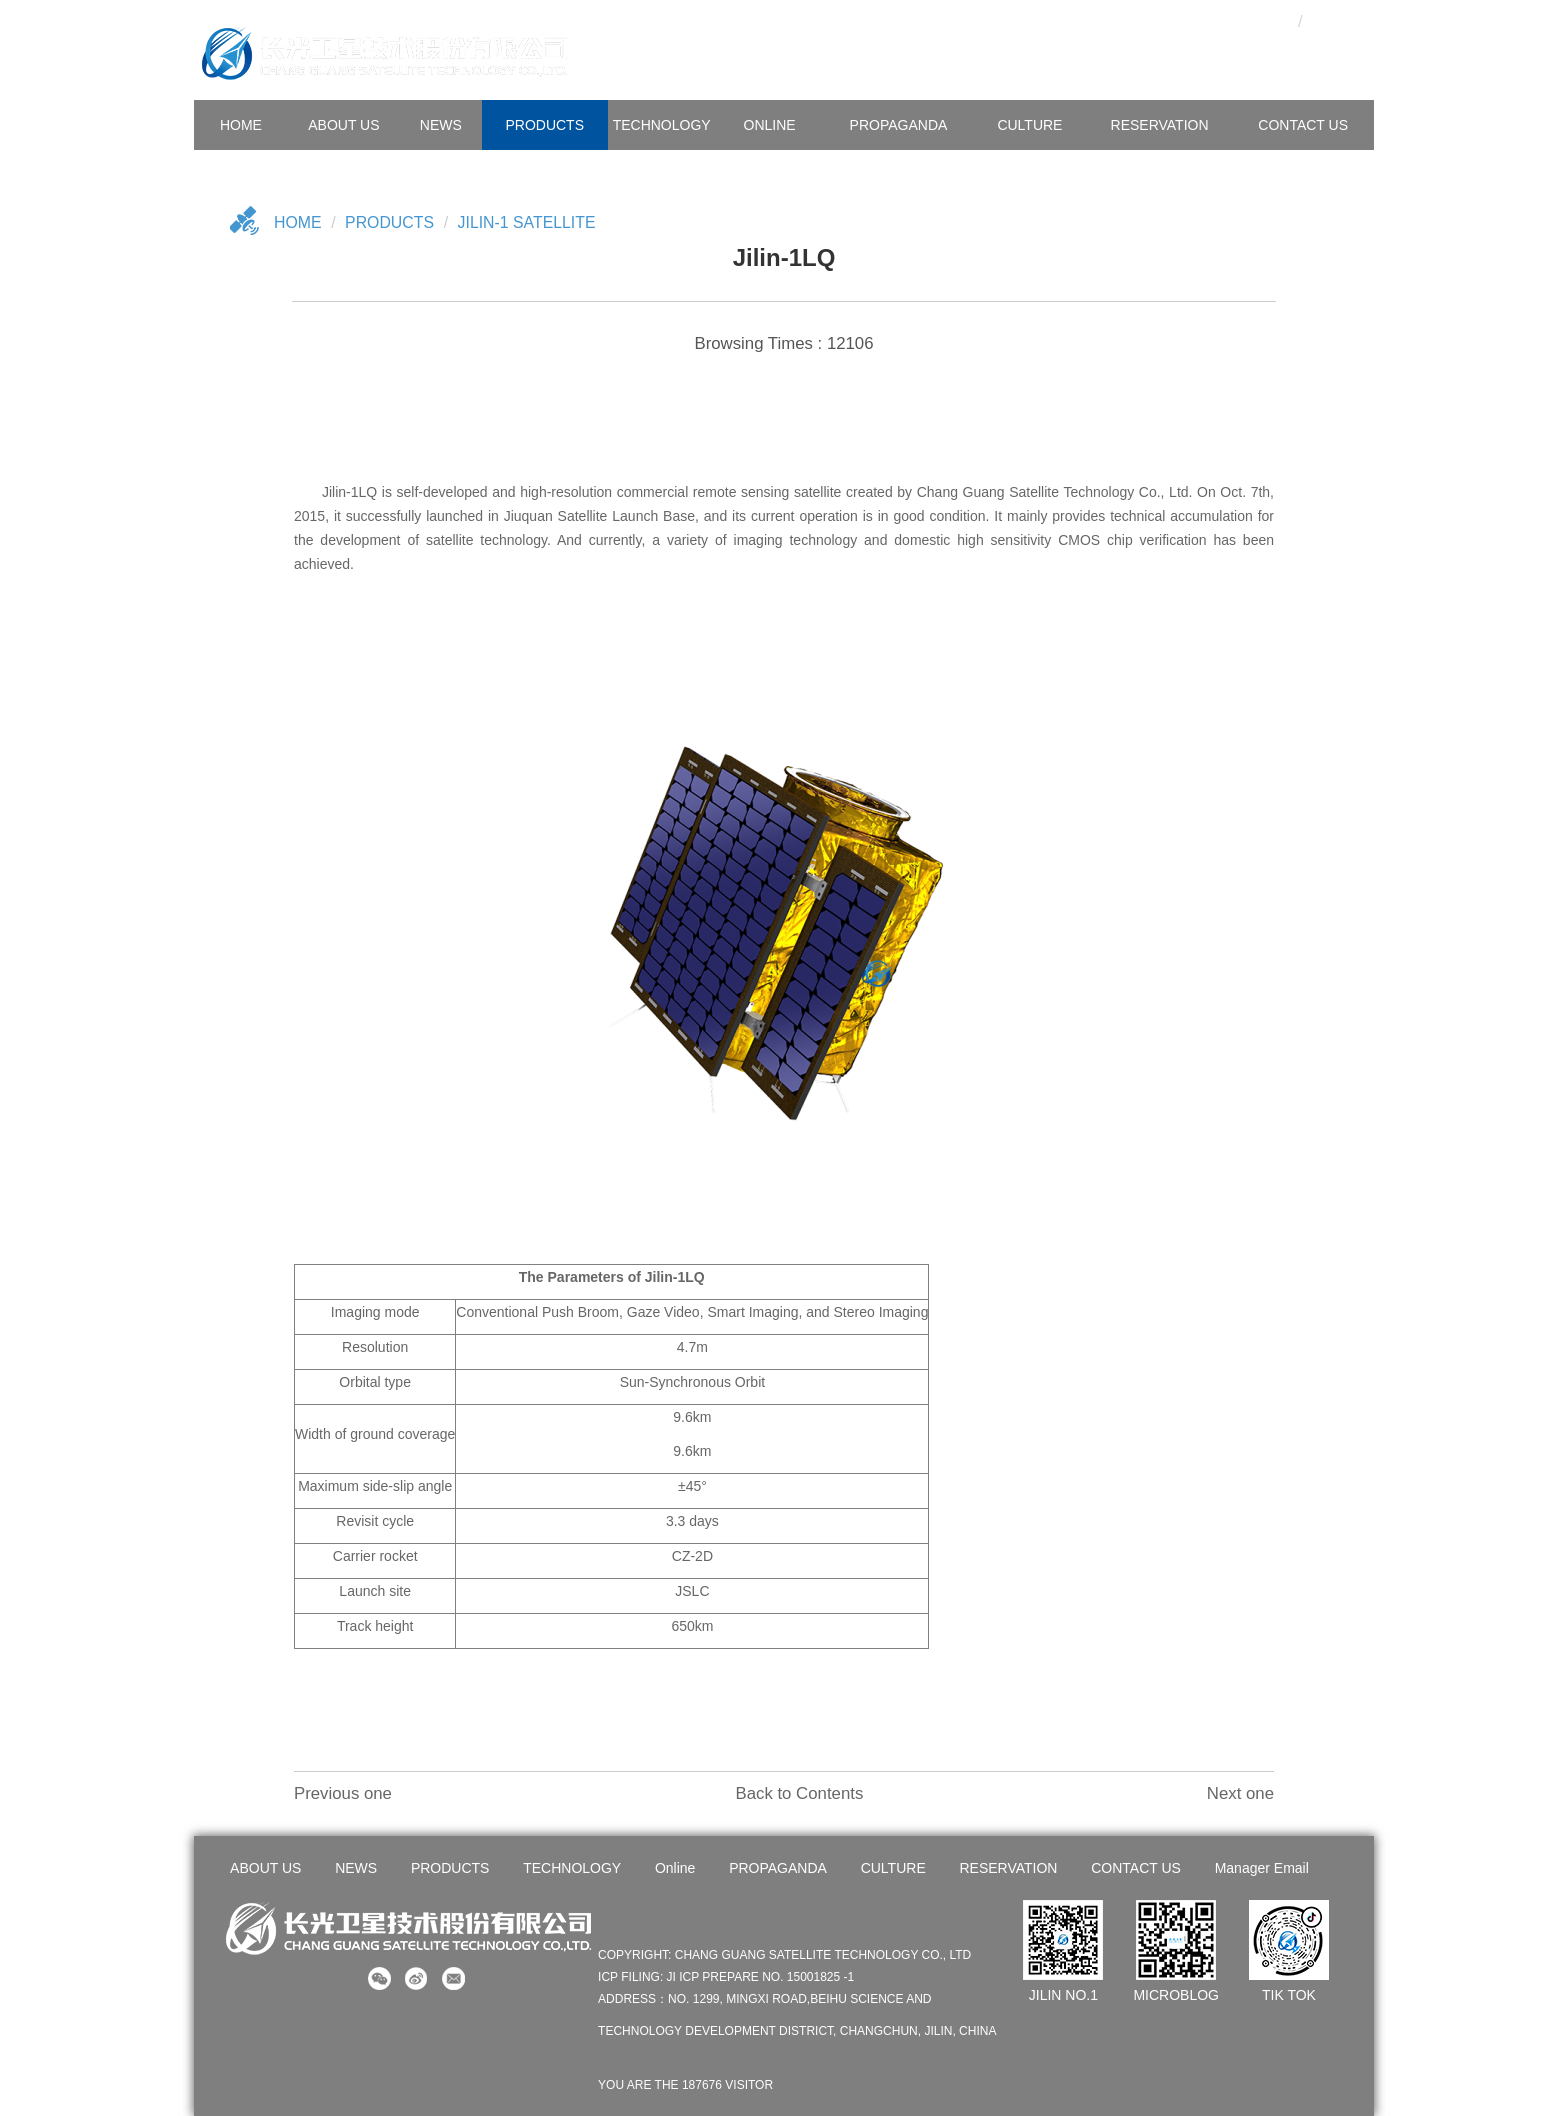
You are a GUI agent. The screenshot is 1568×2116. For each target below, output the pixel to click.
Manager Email (1261, 1868)
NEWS (441, 125)
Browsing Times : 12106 (783, 343)
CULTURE (1029, 125)
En (1334, 20)
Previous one (343, 1793)
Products (391, 222)
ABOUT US (343, 125)
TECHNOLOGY (662, 125)
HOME (241, 125)
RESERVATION (1008, 1868)
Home (298, 222)
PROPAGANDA (899, 125)
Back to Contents (799, 1793)
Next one (1240, 1793)
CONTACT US (1303, 125)
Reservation (1160, 125)
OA (1237, 20)
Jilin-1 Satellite (528, 222)
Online (770, 125)
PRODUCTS (544, 125)
